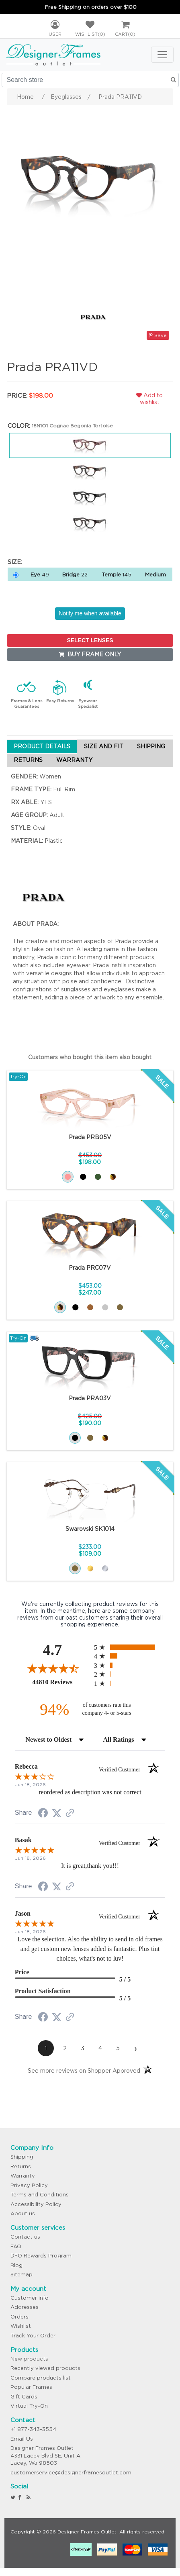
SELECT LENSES (90, 640)
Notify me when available (90, 613)
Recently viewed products (45, 2368)
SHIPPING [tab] (151, 746)
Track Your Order (32, 2336)
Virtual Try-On (29, 2406)
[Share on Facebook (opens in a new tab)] (43, 1814)
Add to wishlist (149, 398)
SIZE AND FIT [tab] (103, 746)
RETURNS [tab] (28, 760)
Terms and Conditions (39, 2195)
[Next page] (135, 2048)
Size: (15, 562)
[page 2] (65, 2048)
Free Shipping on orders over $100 (91, 7)
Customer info (29, 2298)
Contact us (25, 2237)
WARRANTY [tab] (74, 760)
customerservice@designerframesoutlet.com (70, 2473)
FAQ (15, 2246)
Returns (20, 2166)
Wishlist (20, 2326)
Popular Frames (31, 2387)
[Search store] (90, 80)
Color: (19, 426)
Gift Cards (23, 2397)
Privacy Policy (29, 2185)
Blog (16, 2265)
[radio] (129, 1647)
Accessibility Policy (35, 2204)
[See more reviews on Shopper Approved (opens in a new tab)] (69, 1813)
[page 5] (118, 2048)
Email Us (21, 2439)
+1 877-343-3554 (33, 2429)
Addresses (24, 2307)
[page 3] (82, 2048)
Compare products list (40, 2378)
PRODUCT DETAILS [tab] (42, 746)
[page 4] (100, 2048)
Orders (19, 2317)
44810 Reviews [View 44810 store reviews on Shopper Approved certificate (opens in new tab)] (61, 1681)
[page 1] (46, 2048)
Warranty (22, 2176)
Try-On (18, 1076)
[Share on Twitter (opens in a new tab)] (56, 1813)
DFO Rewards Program (41, 2256)
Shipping (21, 2157)
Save (158, 335)
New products (29, 2359)
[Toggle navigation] (162, 55)
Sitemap (21, 2275)
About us (22, 2213)
